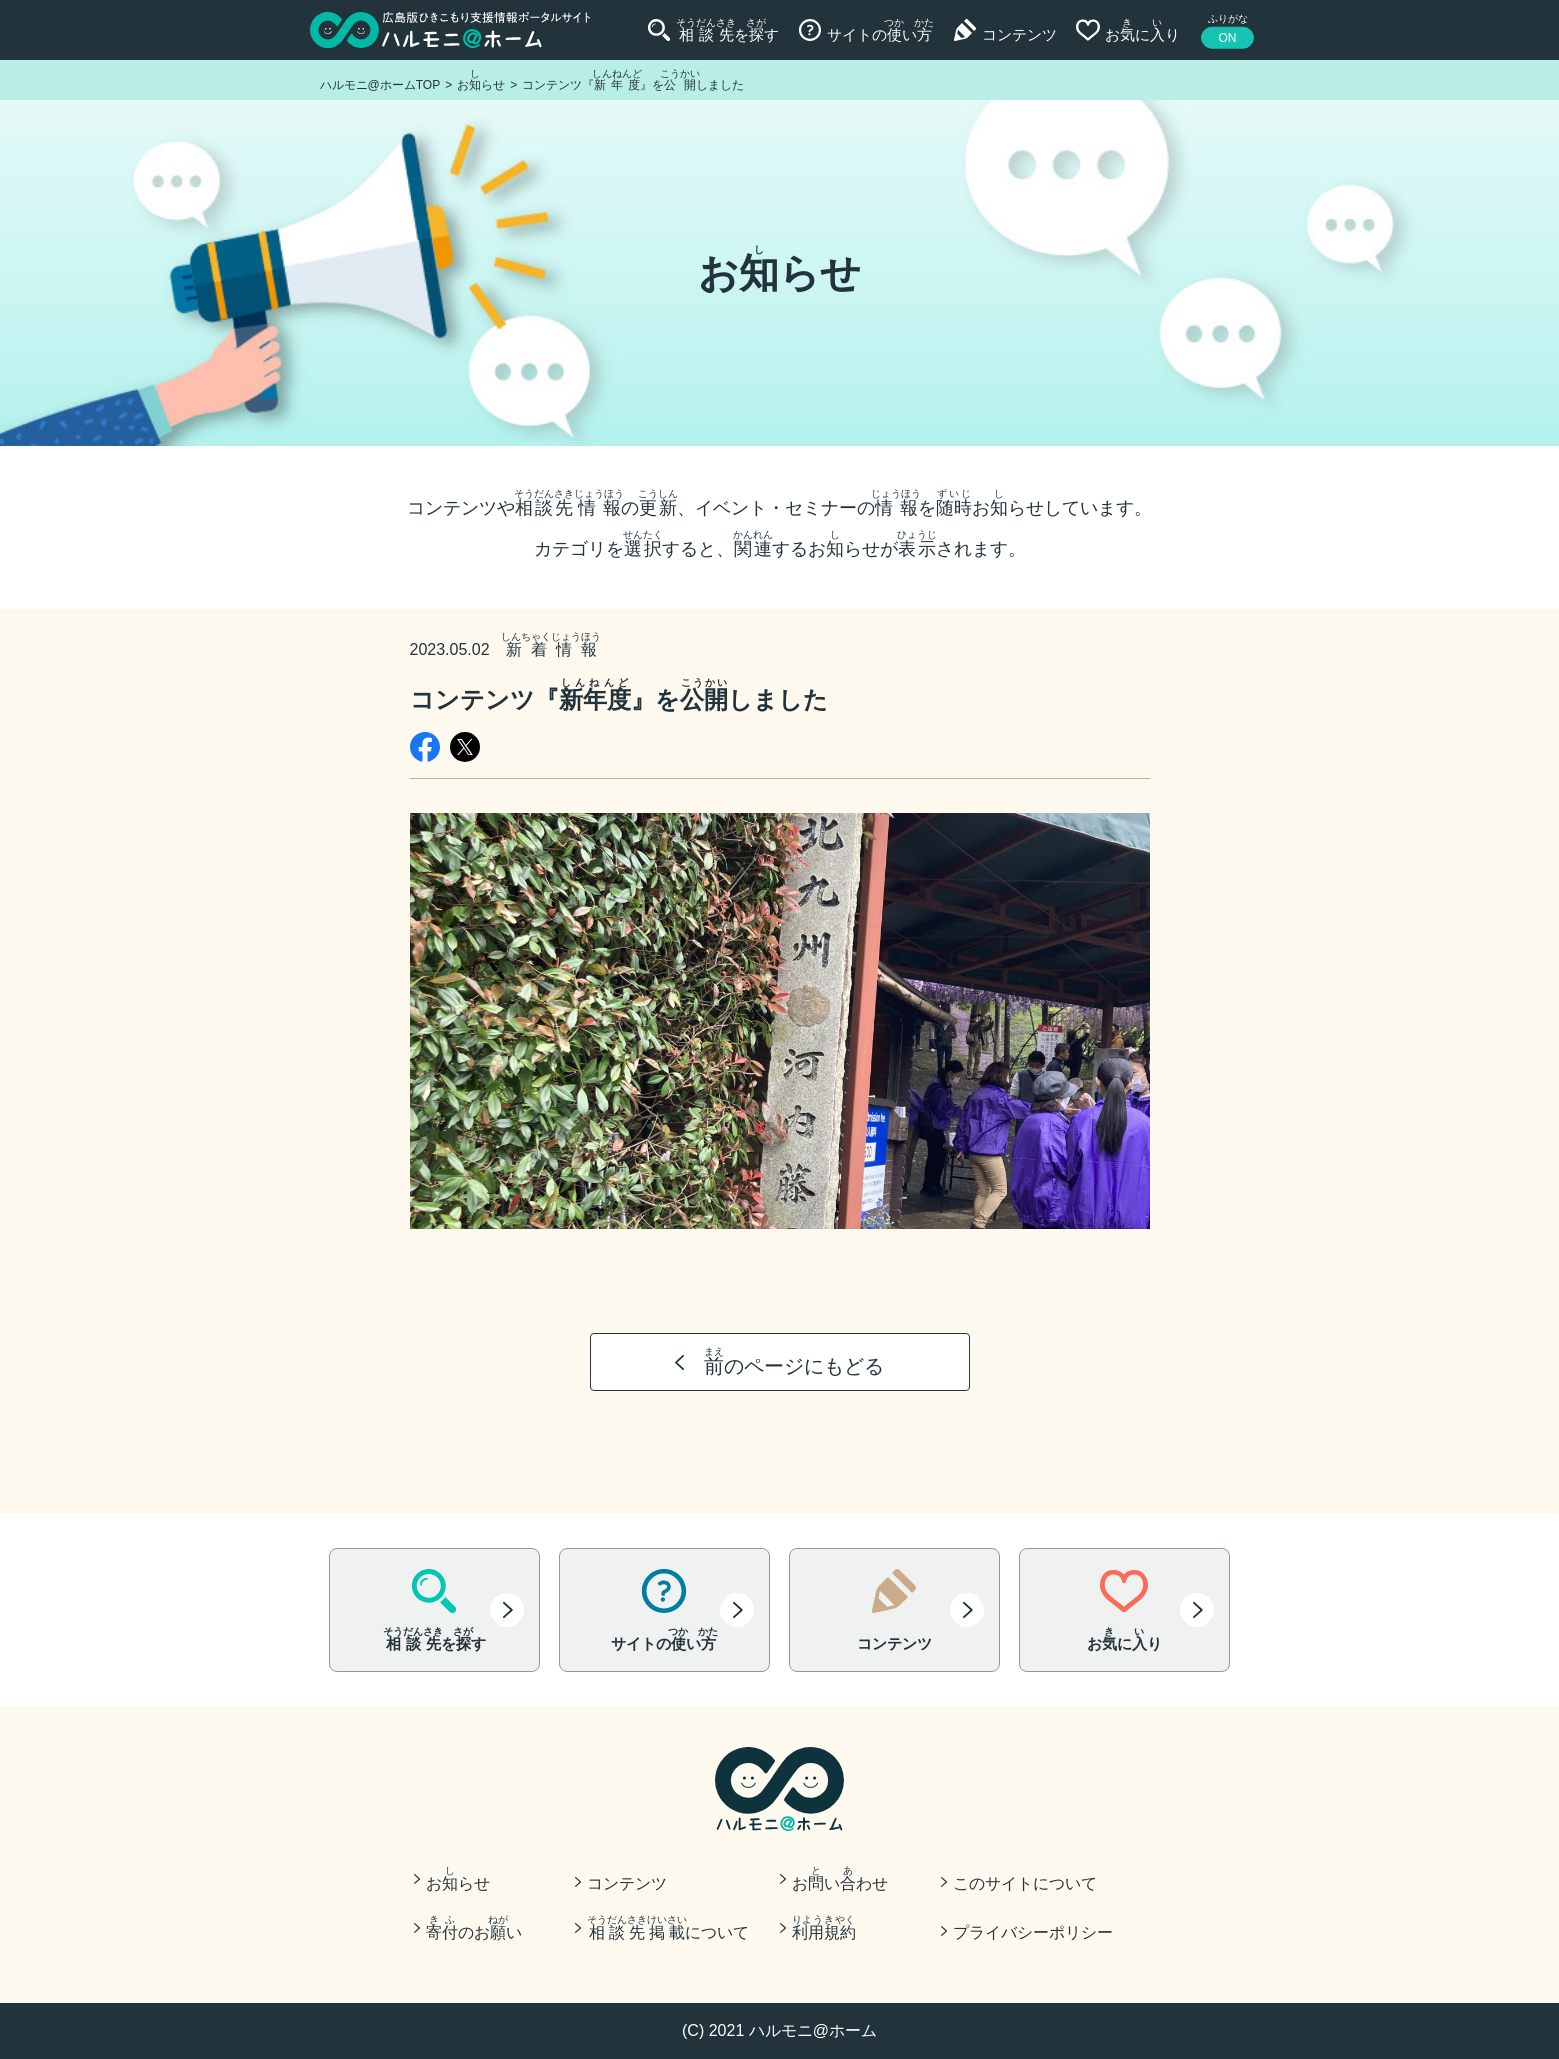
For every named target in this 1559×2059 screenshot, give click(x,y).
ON (1228, 38)
